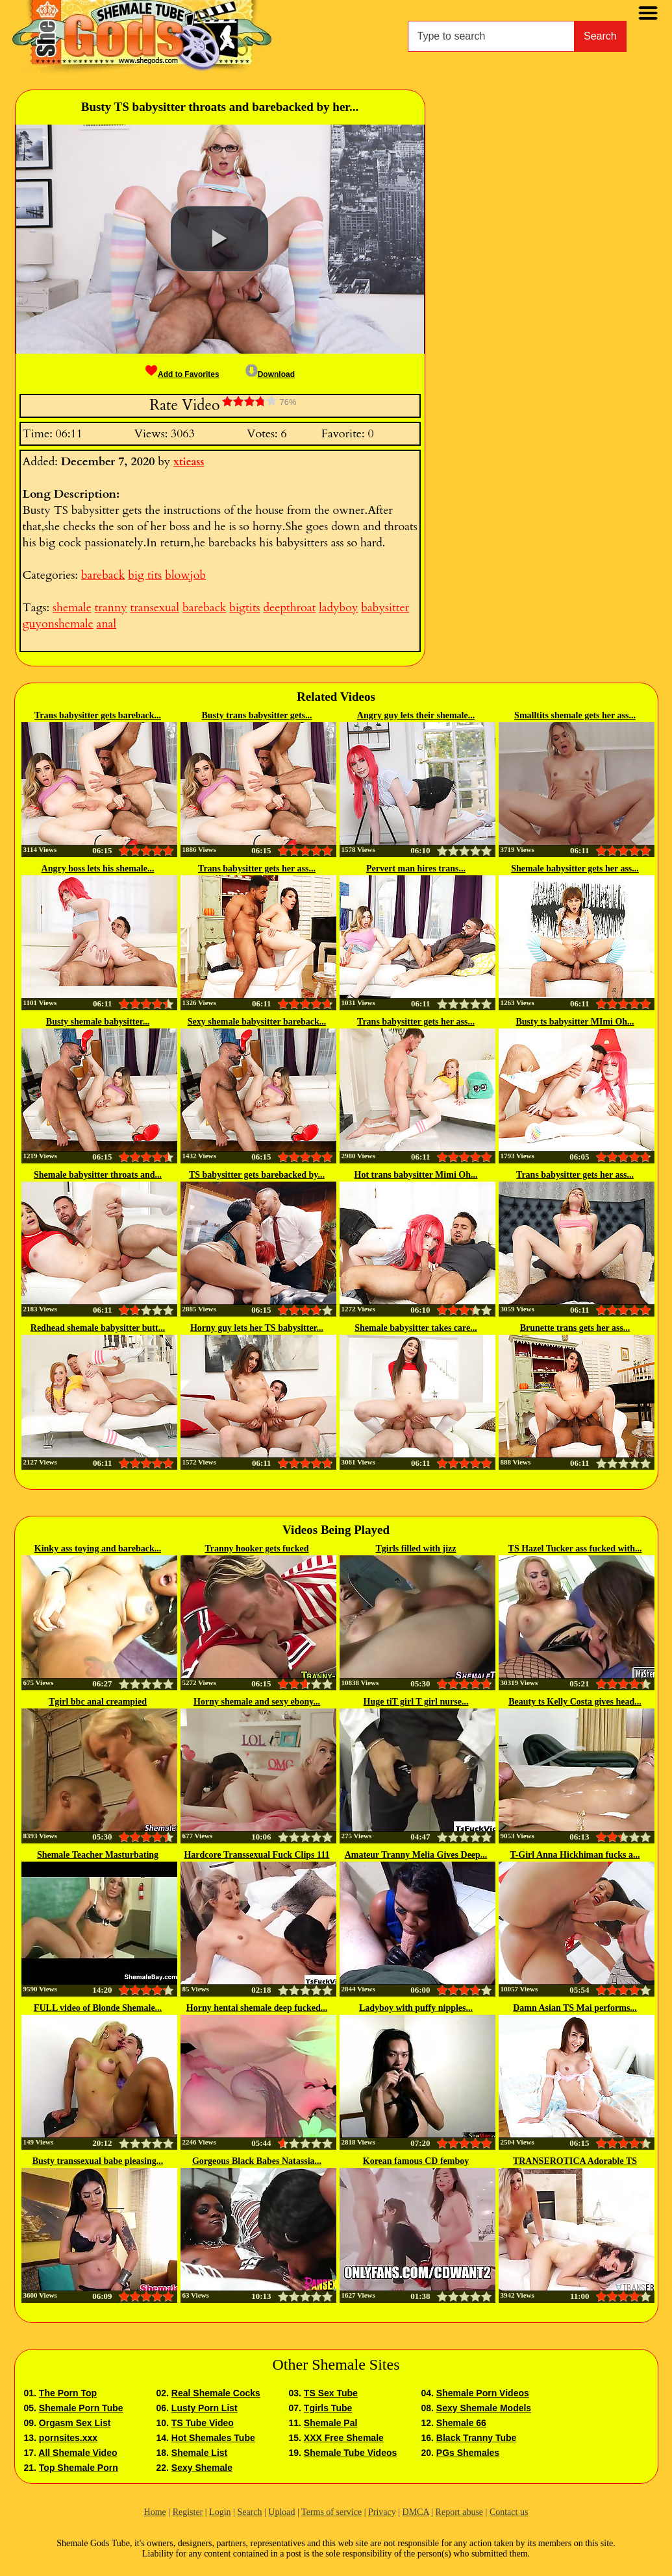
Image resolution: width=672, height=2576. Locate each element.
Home (155, 2512)
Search (600, 36)
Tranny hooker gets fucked (256, 1548)
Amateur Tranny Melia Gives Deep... (416, 1855)
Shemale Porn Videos (482, 2393)
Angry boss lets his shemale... (98, 868)
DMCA (416, 2512)
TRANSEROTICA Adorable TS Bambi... (575, 2162)
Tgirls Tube (328, 2408)
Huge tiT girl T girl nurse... (416, 1702)
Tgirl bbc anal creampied (98, 1702)
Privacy (382, 2512)
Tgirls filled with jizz (415, 1548)
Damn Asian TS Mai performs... (575, 2008)
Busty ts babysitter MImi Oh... (575, 1022)
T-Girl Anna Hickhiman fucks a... (575, 1855)
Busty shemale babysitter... (97, 1022)
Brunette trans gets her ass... (575, 1328)
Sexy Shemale (201, 2467)
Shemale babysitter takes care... (416, 1328)
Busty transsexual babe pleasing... (97, 2161)
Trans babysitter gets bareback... (97, 715)
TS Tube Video (202, 2423)
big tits (145, 575)
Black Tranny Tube (476, 2438)
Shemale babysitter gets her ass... (575, 868)
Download (270, 374)
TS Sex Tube (331, 2393)
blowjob (185, 575)
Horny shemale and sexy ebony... (256, 1702)
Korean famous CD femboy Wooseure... (416, 2162)
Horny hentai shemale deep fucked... (256, 2008)
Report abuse (459, 2512)
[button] (219, 238)
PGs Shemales (467, 2453)
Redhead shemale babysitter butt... (98, 1328)
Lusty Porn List (204, 2408)
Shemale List (199, 2453)
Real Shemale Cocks (215, 2393)
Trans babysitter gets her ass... (257, 868)
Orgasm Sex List (75, 2423)
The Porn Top (68, 2393)
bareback (103, 575)
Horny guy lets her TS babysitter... (256, 1328)
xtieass (188, 462)
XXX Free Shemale (344, 2438)
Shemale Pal (331, 2423)
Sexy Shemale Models (483, 2408)
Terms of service (331, 2512)
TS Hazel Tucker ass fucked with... (575, 1548)
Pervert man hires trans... (416, 868)
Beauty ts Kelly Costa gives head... (574, 1702)
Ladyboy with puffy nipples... (416, 2008)
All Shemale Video (77, 2453)
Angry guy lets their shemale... (416, 715)
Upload (281, 2512)
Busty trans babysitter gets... (256, 715)
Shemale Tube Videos (350, 2453)
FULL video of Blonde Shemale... (98, 2008)
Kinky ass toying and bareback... (97, 1548)
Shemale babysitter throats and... (98, 1175)
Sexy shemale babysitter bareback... (257, 1022)
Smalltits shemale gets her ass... (575, 715)
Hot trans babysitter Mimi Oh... (416, 1175)
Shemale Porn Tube (81, 2408)
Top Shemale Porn (78, 2467)
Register (188, 2512)
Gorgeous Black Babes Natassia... (256, 2161)
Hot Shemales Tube (213, 2438)
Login (219, 2512)
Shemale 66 (461, 2423)
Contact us (509, 2512)
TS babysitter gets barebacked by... (257, 1175)
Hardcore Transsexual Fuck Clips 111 (256, 1855)
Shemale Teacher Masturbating (97, 1855)
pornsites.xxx (68, 2438)
